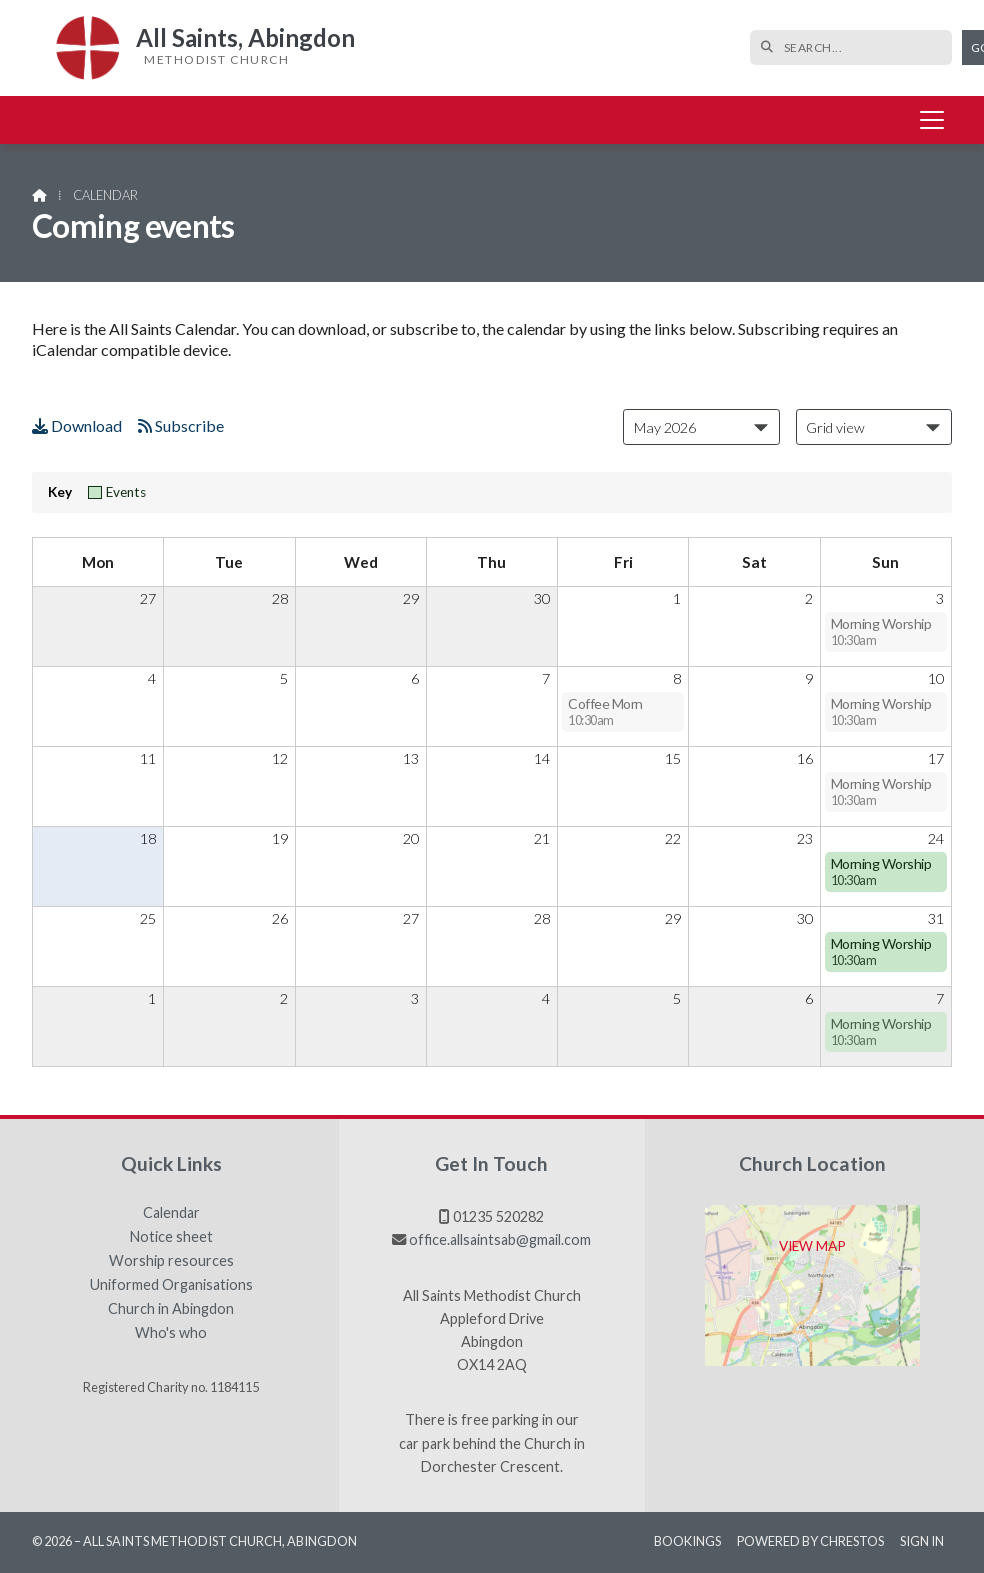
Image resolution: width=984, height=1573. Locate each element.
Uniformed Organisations (171, 1285)
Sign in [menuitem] (922, 1541)
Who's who (171, 1333)
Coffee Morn (605, 711)
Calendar (171, 1213)
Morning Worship (881, 631)
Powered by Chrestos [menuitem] (810, 1541)
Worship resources (171, 1261)
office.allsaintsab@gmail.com (500, 1239)
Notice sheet (171, 1237)
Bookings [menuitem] (687, 1541)
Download (77, 425)
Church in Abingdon (171, 1309)
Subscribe (181, 425)
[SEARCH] (813, 47)
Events (117, 492)
